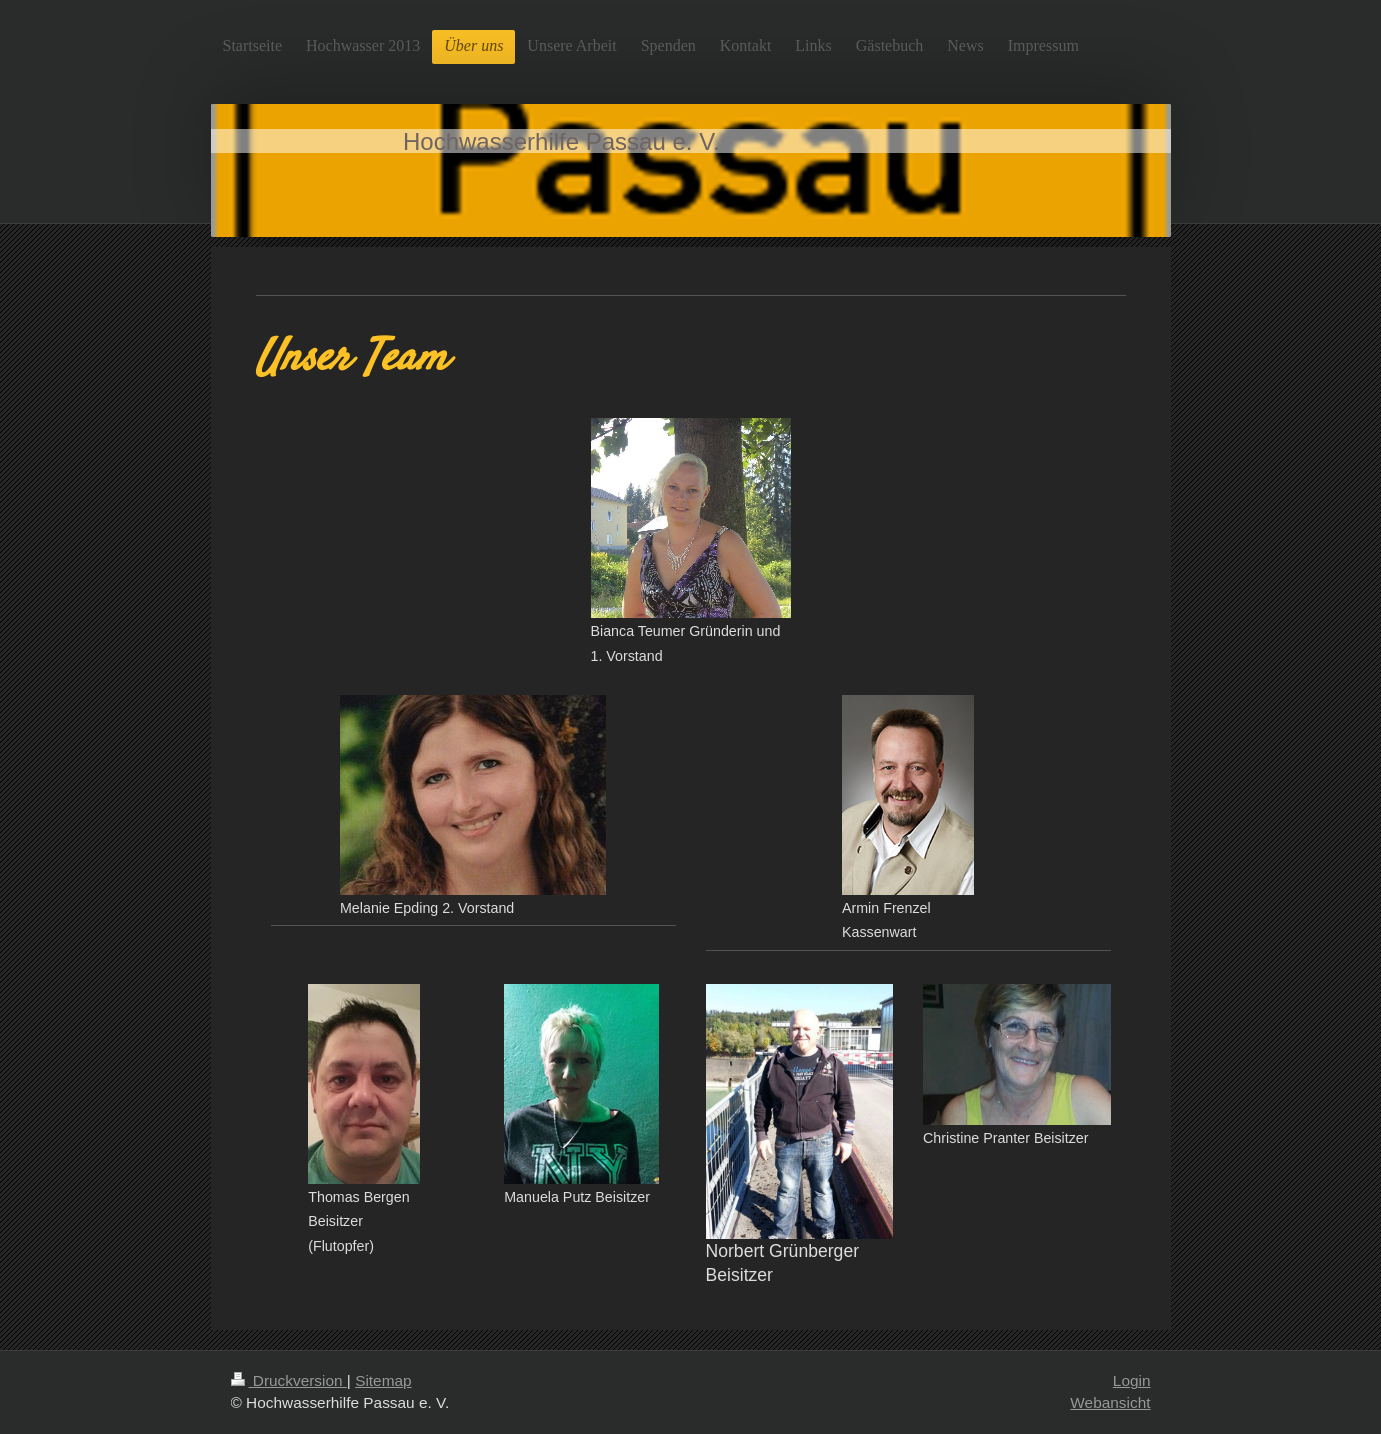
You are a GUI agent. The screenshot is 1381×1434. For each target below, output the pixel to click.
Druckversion (289, 1380)
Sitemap (383, 1380)
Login (1132, 1380)
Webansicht (1110, 1402)
